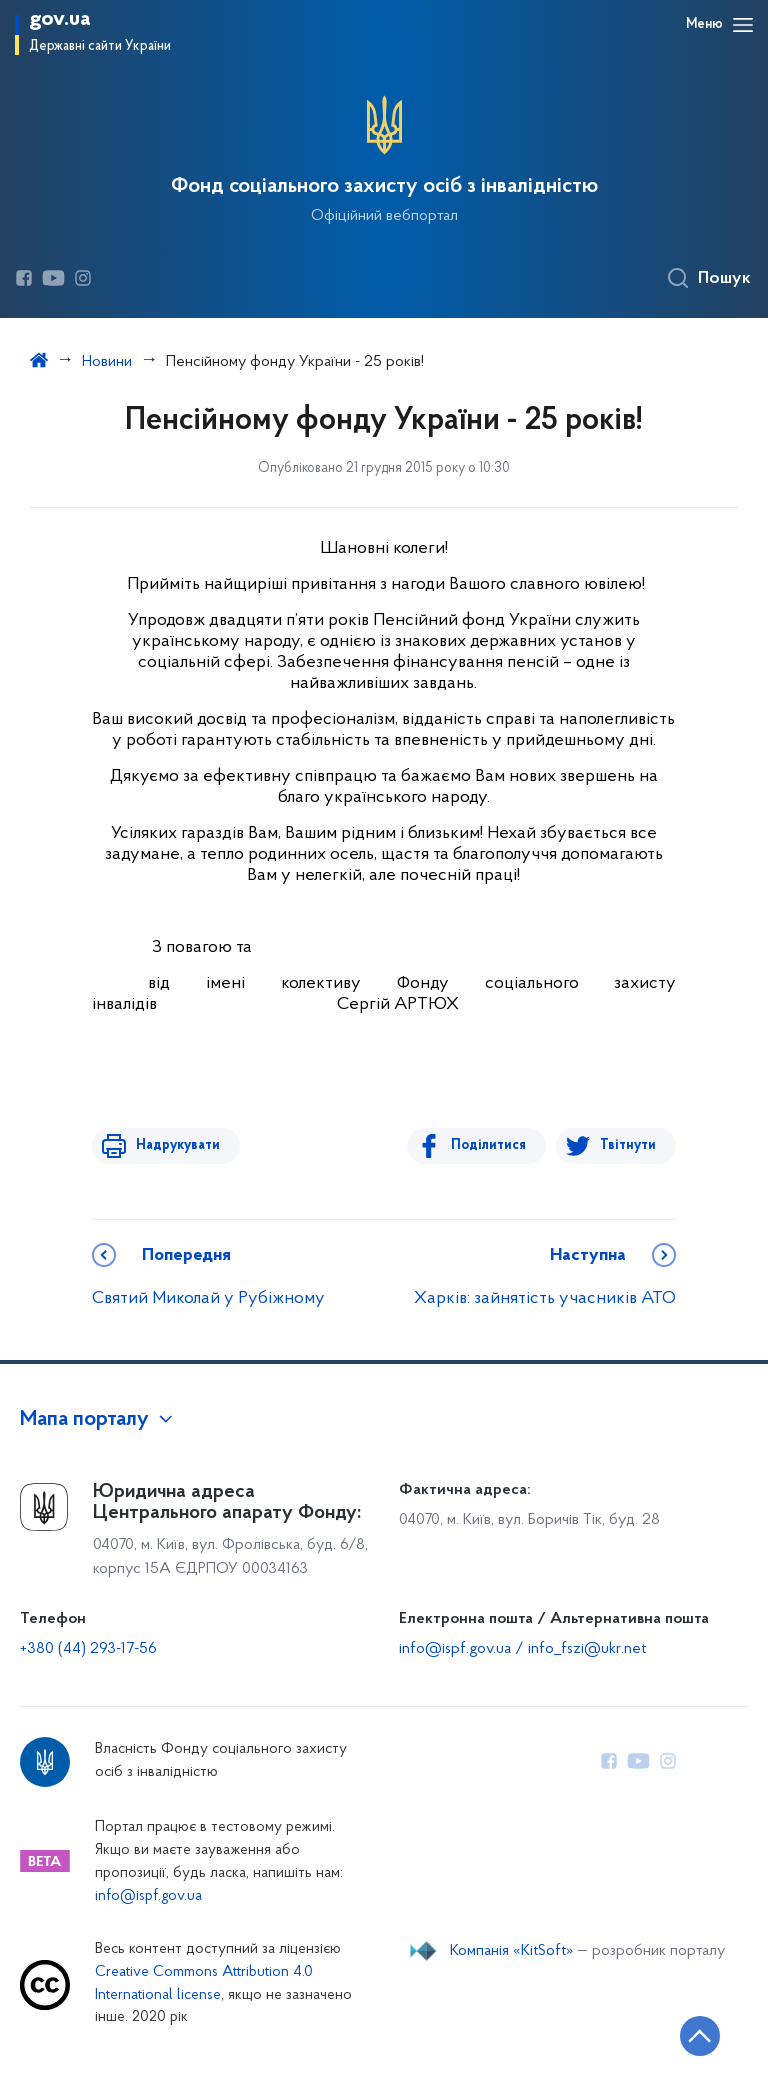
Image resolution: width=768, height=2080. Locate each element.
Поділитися (492, 1145)
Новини (107, 362)
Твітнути (628, 1145)
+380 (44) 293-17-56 (88, 1649)
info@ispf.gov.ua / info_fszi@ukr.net (522, 1649)
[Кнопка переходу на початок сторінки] (693, 2035)
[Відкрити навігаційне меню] (743, 25)
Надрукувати (174, 1145)
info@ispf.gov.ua (148, 1896)
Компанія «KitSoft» (512, 1951)
